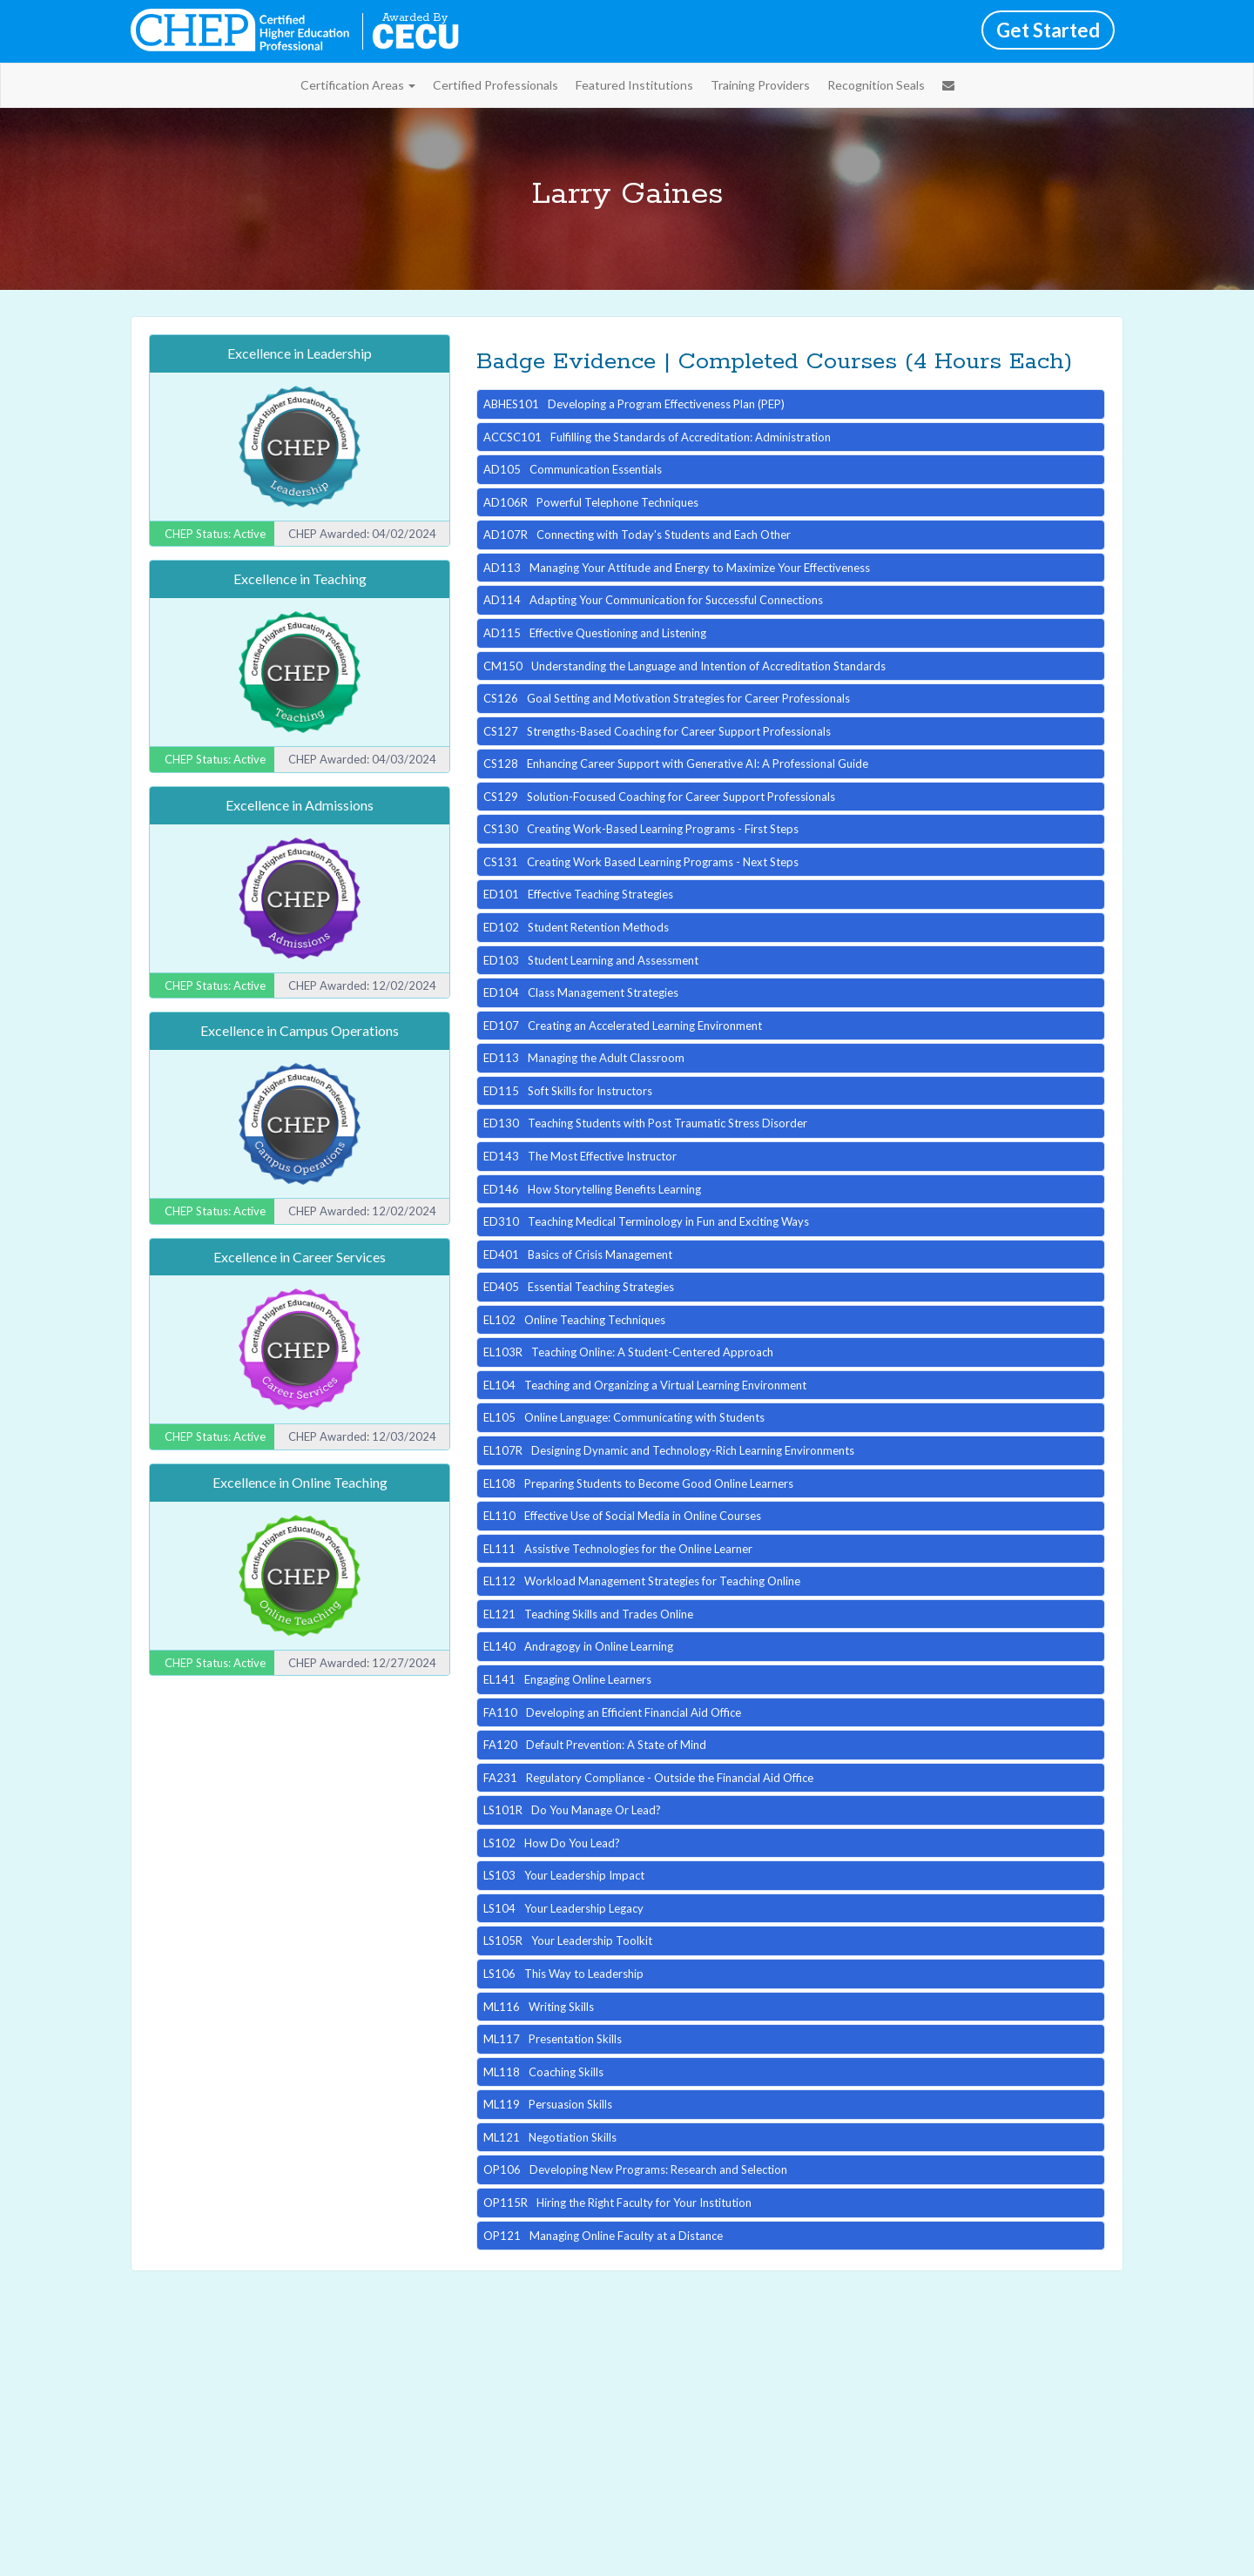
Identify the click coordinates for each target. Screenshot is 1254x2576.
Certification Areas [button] (357, 84)
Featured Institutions (634, 84)
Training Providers (760, 84)
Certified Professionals (495, 84)
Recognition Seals (876, 84)
